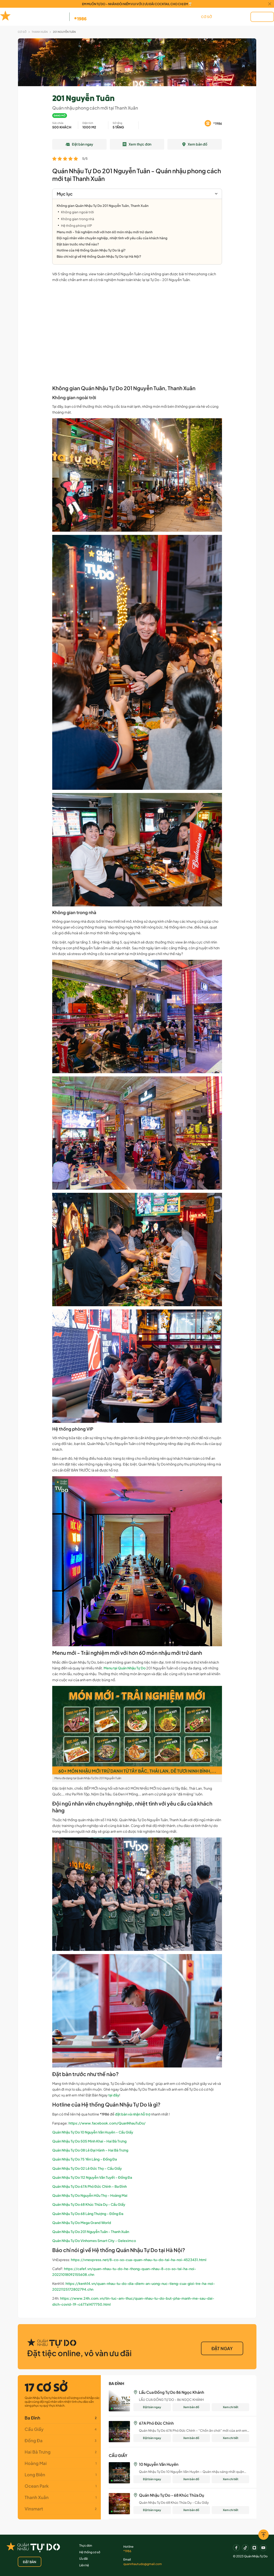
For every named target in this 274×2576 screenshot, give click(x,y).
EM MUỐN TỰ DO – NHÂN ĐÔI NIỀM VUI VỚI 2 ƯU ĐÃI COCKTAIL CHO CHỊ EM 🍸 (137, 4)
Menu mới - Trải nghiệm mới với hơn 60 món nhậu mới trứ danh (105, 232)
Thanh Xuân (40, 31)
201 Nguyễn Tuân (64, 31)
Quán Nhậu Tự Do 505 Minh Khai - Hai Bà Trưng (89, 2141)
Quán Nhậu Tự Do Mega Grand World (81, 2222)
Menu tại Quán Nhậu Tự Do (125, 1668)
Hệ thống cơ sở (89, 2552)
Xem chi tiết (230, 2407)
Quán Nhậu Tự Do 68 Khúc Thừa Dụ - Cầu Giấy (88, 2204)
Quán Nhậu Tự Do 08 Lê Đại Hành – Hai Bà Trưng (90, 2150)
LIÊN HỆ (239, 17)
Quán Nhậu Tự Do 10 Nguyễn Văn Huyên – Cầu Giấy (92, 2132)
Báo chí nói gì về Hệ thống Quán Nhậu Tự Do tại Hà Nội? (99, 256)
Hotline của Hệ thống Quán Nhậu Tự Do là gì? (91, 250)
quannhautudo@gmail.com (142, 2564)
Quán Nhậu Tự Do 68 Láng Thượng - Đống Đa (87, 2213)
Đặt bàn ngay (152, 2407)
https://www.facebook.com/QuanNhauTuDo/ (107, 2123)
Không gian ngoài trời (77, 212)
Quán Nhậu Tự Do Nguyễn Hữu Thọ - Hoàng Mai (90, 2195)
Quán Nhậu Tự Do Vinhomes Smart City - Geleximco (94, 2240)
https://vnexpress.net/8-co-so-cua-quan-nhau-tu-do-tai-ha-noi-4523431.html (138, 2259)
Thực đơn (85, 2545)
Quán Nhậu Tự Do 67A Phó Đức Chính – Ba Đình (89, 2186)
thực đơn (187, 17)
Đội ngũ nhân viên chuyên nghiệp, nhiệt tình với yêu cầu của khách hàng (112, 238)
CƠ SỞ (206, 17)
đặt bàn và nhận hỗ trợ (132, 2114)
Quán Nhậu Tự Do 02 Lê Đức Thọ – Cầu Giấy (87, 2168)
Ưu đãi (222, 17)
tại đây (113, 2095)
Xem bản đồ (191, 2407)
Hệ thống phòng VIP (76, 225)
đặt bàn (262, 17)
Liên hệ (84, 2565)
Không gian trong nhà (77, 219)
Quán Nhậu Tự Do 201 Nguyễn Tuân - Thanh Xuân (90, 2231)
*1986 (127, 2551)
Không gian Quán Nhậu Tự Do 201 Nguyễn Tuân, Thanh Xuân (103, 205)
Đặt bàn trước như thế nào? (78, 244)
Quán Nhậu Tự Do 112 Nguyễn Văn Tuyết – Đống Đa (92, 2177)
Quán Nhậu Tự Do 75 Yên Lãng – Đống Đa (84, 2159)
